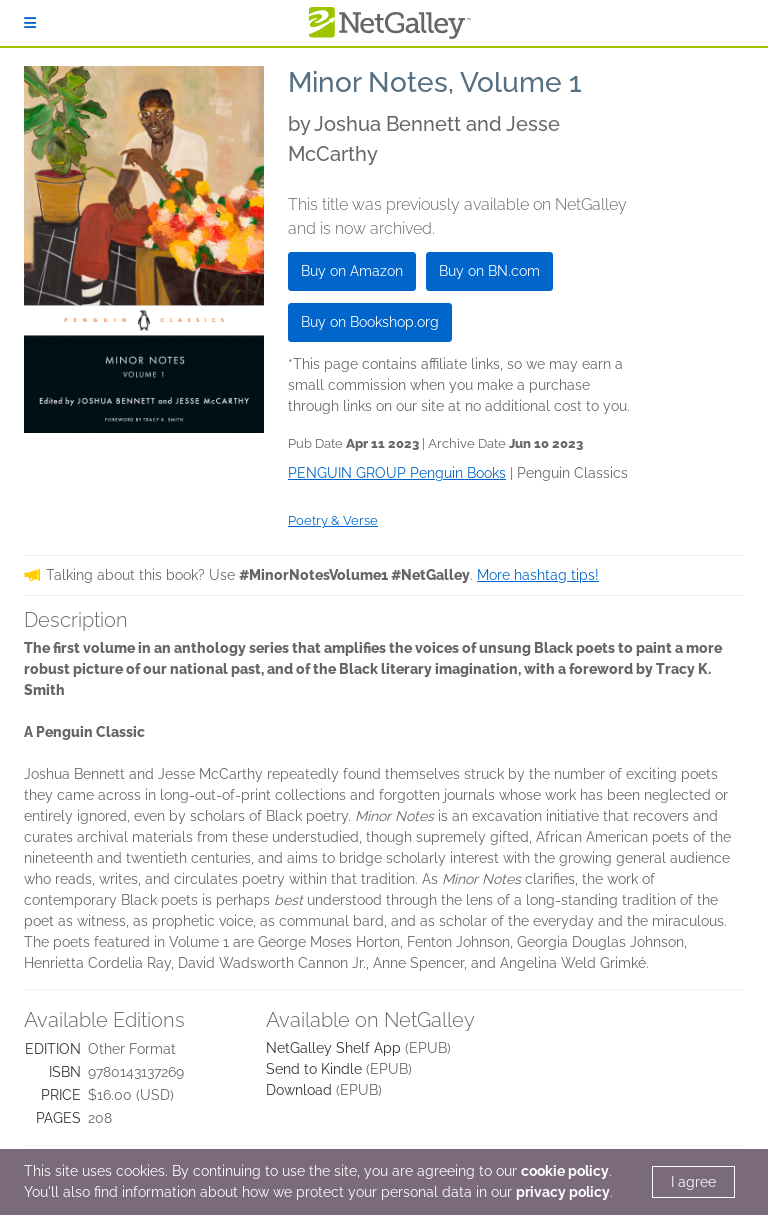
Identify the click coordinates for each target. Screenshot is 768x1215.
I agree (693, 1182)
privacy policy (563, 1192)
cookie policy (565, 1171)
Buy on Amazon (352, 271)
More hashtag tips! (538, 575)
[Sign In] (30, 23)
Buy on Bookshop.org (370, 322)
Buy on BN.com (489, 271)
